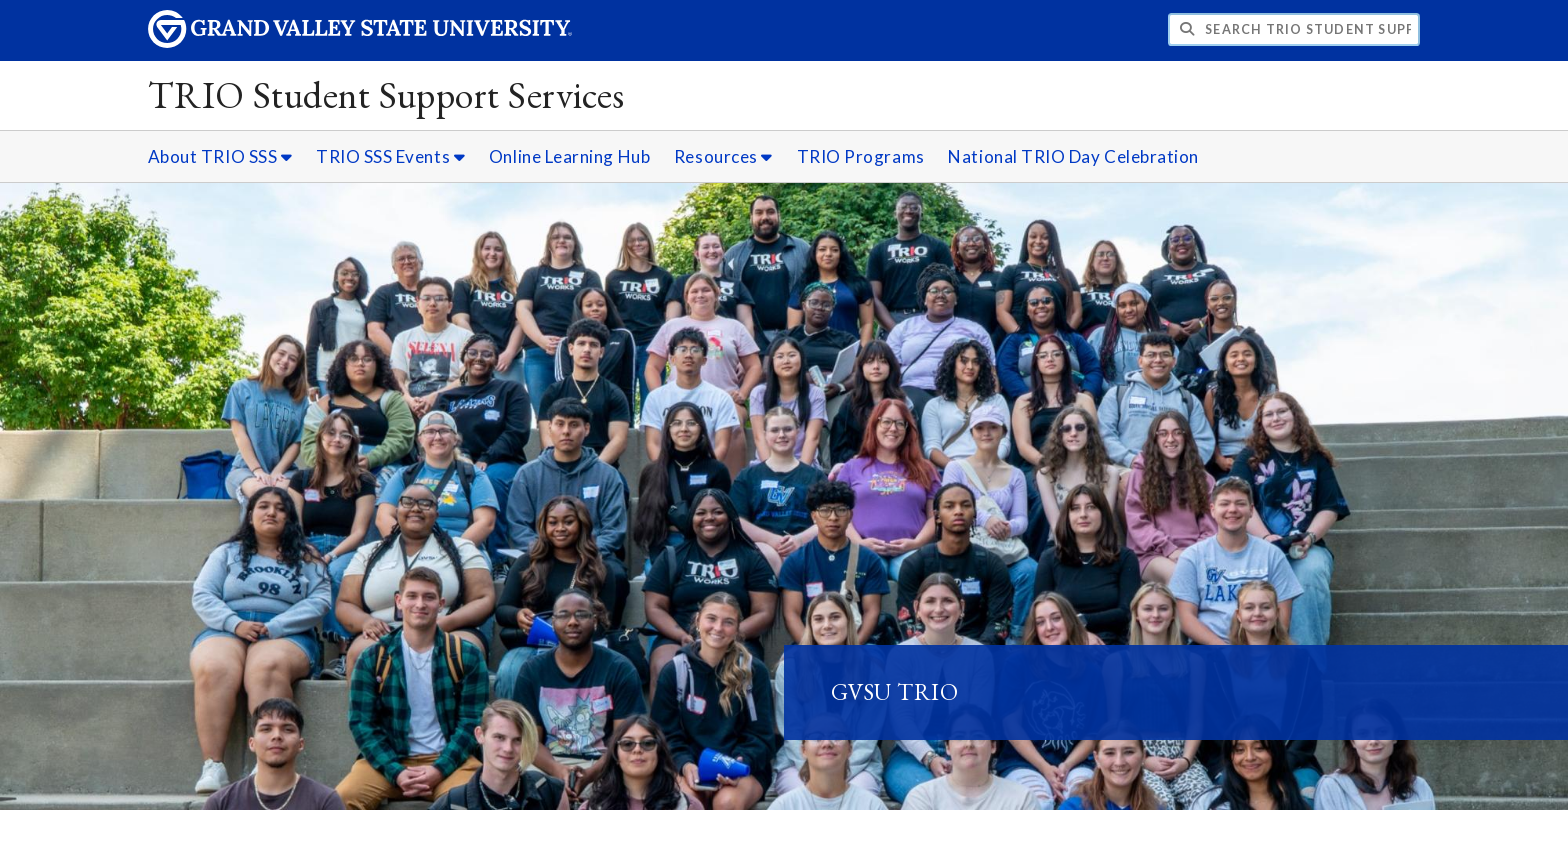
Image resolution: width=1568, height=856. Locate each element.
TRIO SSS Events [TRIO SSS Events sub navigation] (390, 156)
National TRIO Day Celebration (1073, 156)
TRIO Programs (861, 156)
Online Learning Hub (569, 156)
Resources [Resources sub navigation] (723, 156)
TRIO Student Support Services (386, 94)
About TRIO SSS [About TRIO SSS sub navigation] (220, 156)
